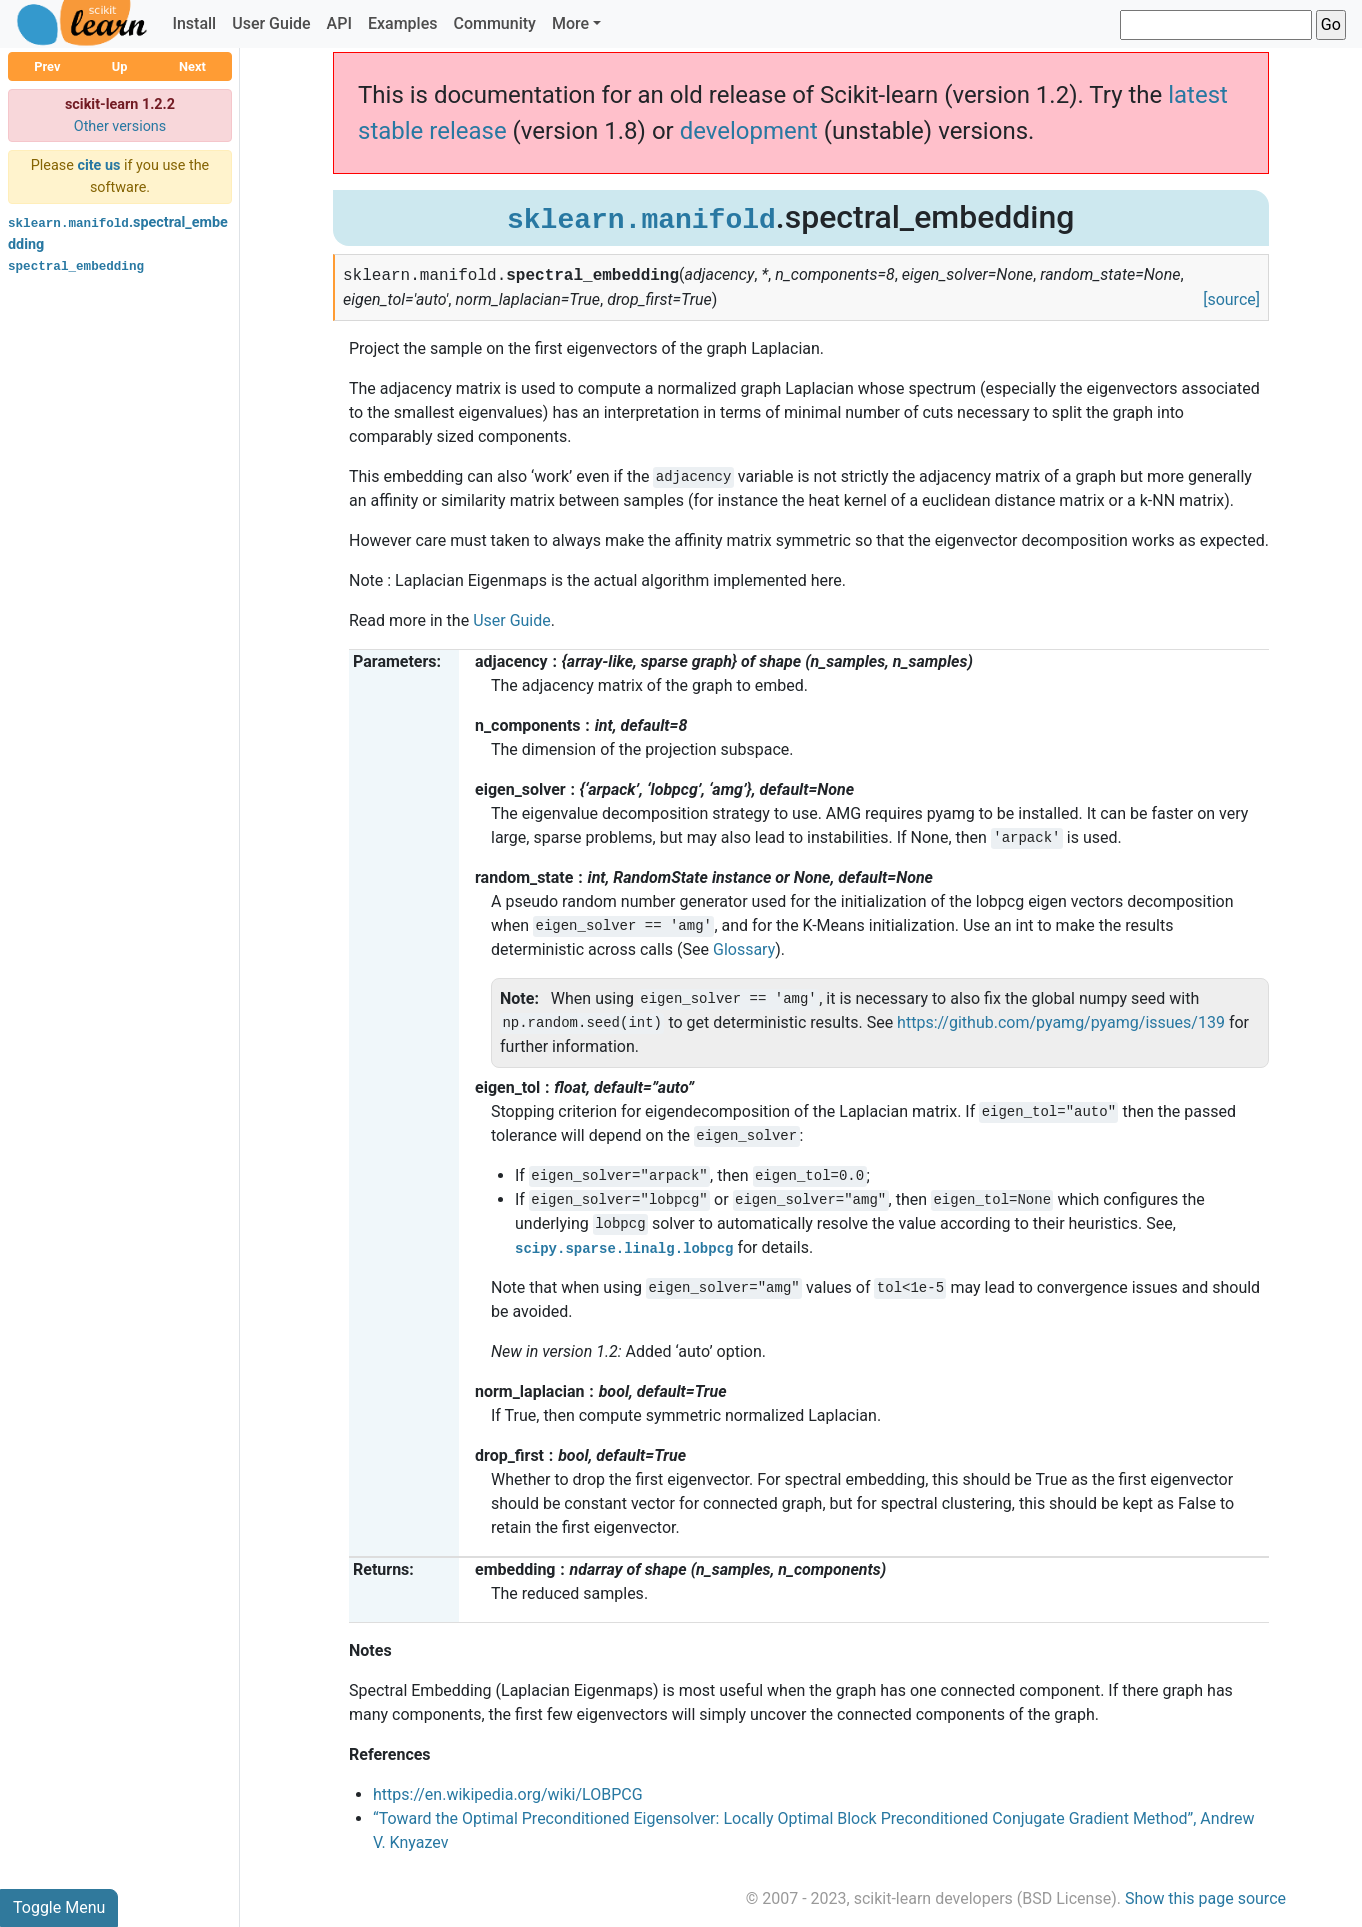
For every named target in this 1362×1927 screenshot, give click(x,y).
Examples (403, 23)
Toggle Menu (59, 1907)
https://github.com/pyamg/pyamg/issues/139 (1061, 1022)
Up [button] (120, 66)
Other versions (120, 126)
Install (194, 23)
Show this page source (1205, 1898)
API (339, 23)
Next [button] (192, 66)
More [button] (570, 23)
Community (494, 23)
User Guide (271, 23)
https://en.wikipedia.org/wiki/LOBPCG (508, 1794)
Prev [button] (47, 66)
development (749, 131)
